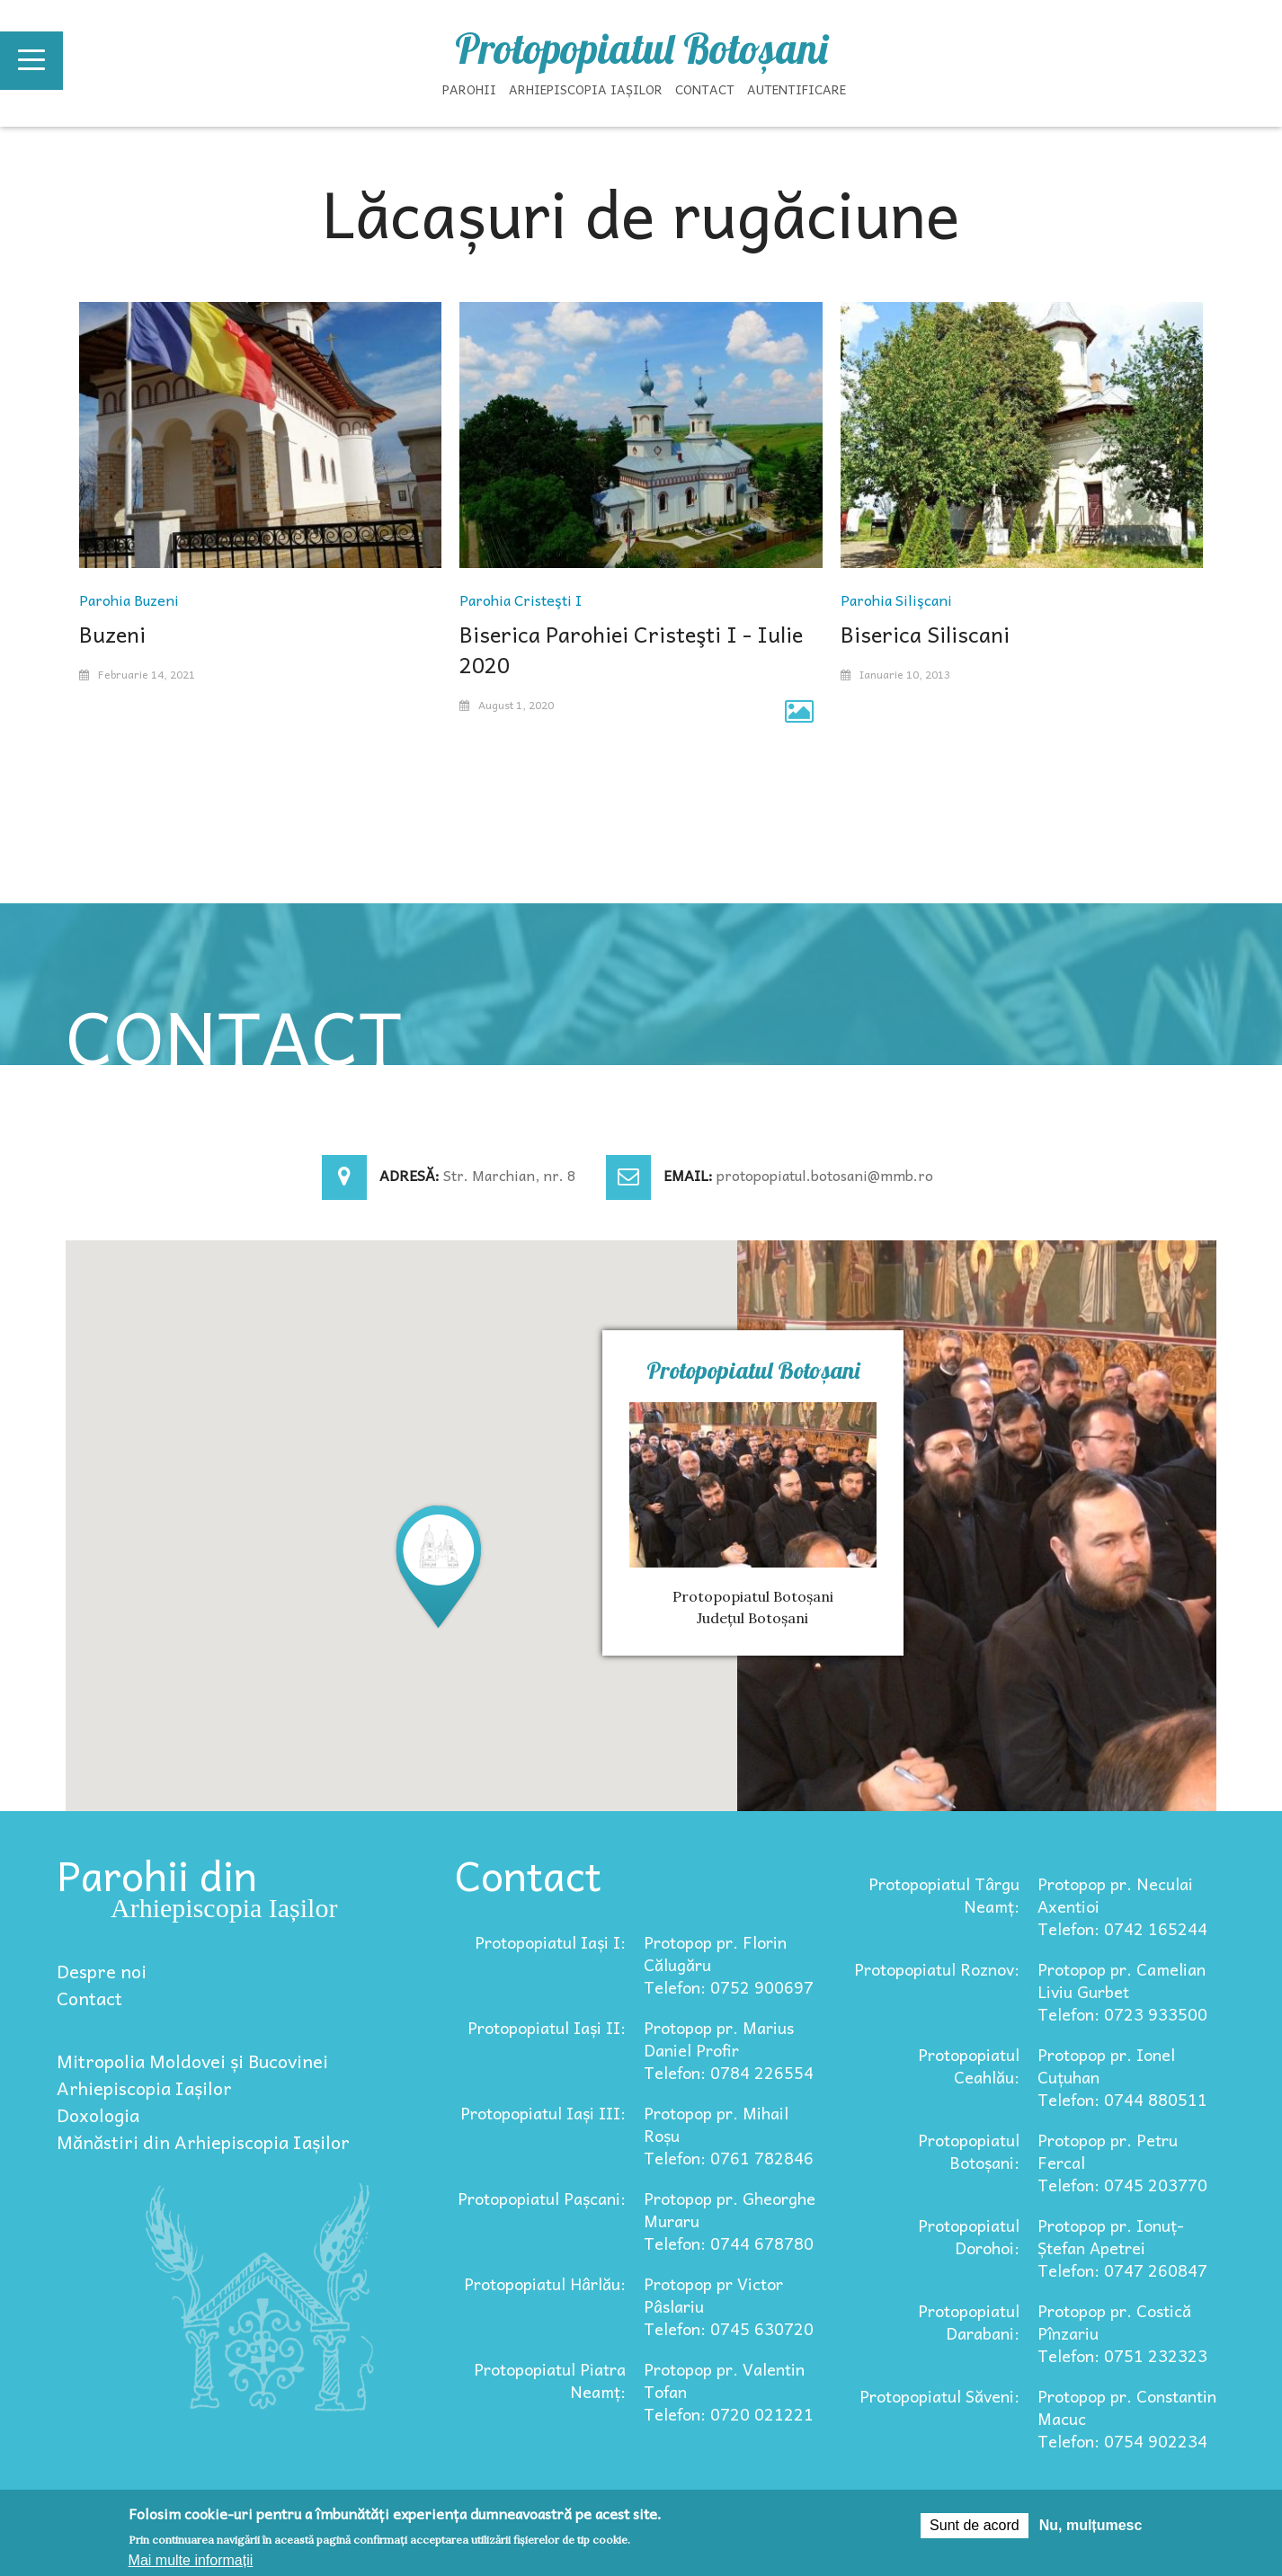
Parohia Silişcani (896, 599)
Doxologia (98, 2115)
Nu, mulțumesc (1091, 2525)
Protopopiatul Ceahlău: (968, 2065)
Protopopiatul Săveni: (939, 2396)
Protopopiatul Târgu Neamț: (943, 1894)
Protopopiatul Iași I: (550, 1942)
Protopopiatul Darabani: (968, 2321)
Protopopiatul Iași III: (543, 2113)
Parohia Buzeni (129, 599)
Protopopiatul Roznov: (936, 1969)
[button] (438, 1565)
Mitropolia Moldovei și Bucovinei (192, 2061)
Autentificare (796, 89)
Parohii (469, 89)
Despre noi (102, 1971)
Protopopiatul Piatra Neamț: (550, 2380)
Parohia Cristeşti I (520, 599)
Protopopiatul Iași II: (546, 2027)
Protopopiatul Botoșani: (968, 2151)
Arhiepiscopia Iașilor (586, 89)
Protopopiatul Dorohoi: (968, 2236)
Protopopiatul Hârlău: (545, 2283)
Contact (704, 89)
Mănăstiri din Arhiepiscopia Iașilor (203, 2141)
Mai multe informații (191, 2560)
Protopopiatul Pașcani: (542, 2198)
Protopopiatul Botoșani (641, 48)
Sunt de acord (974, 2525)
